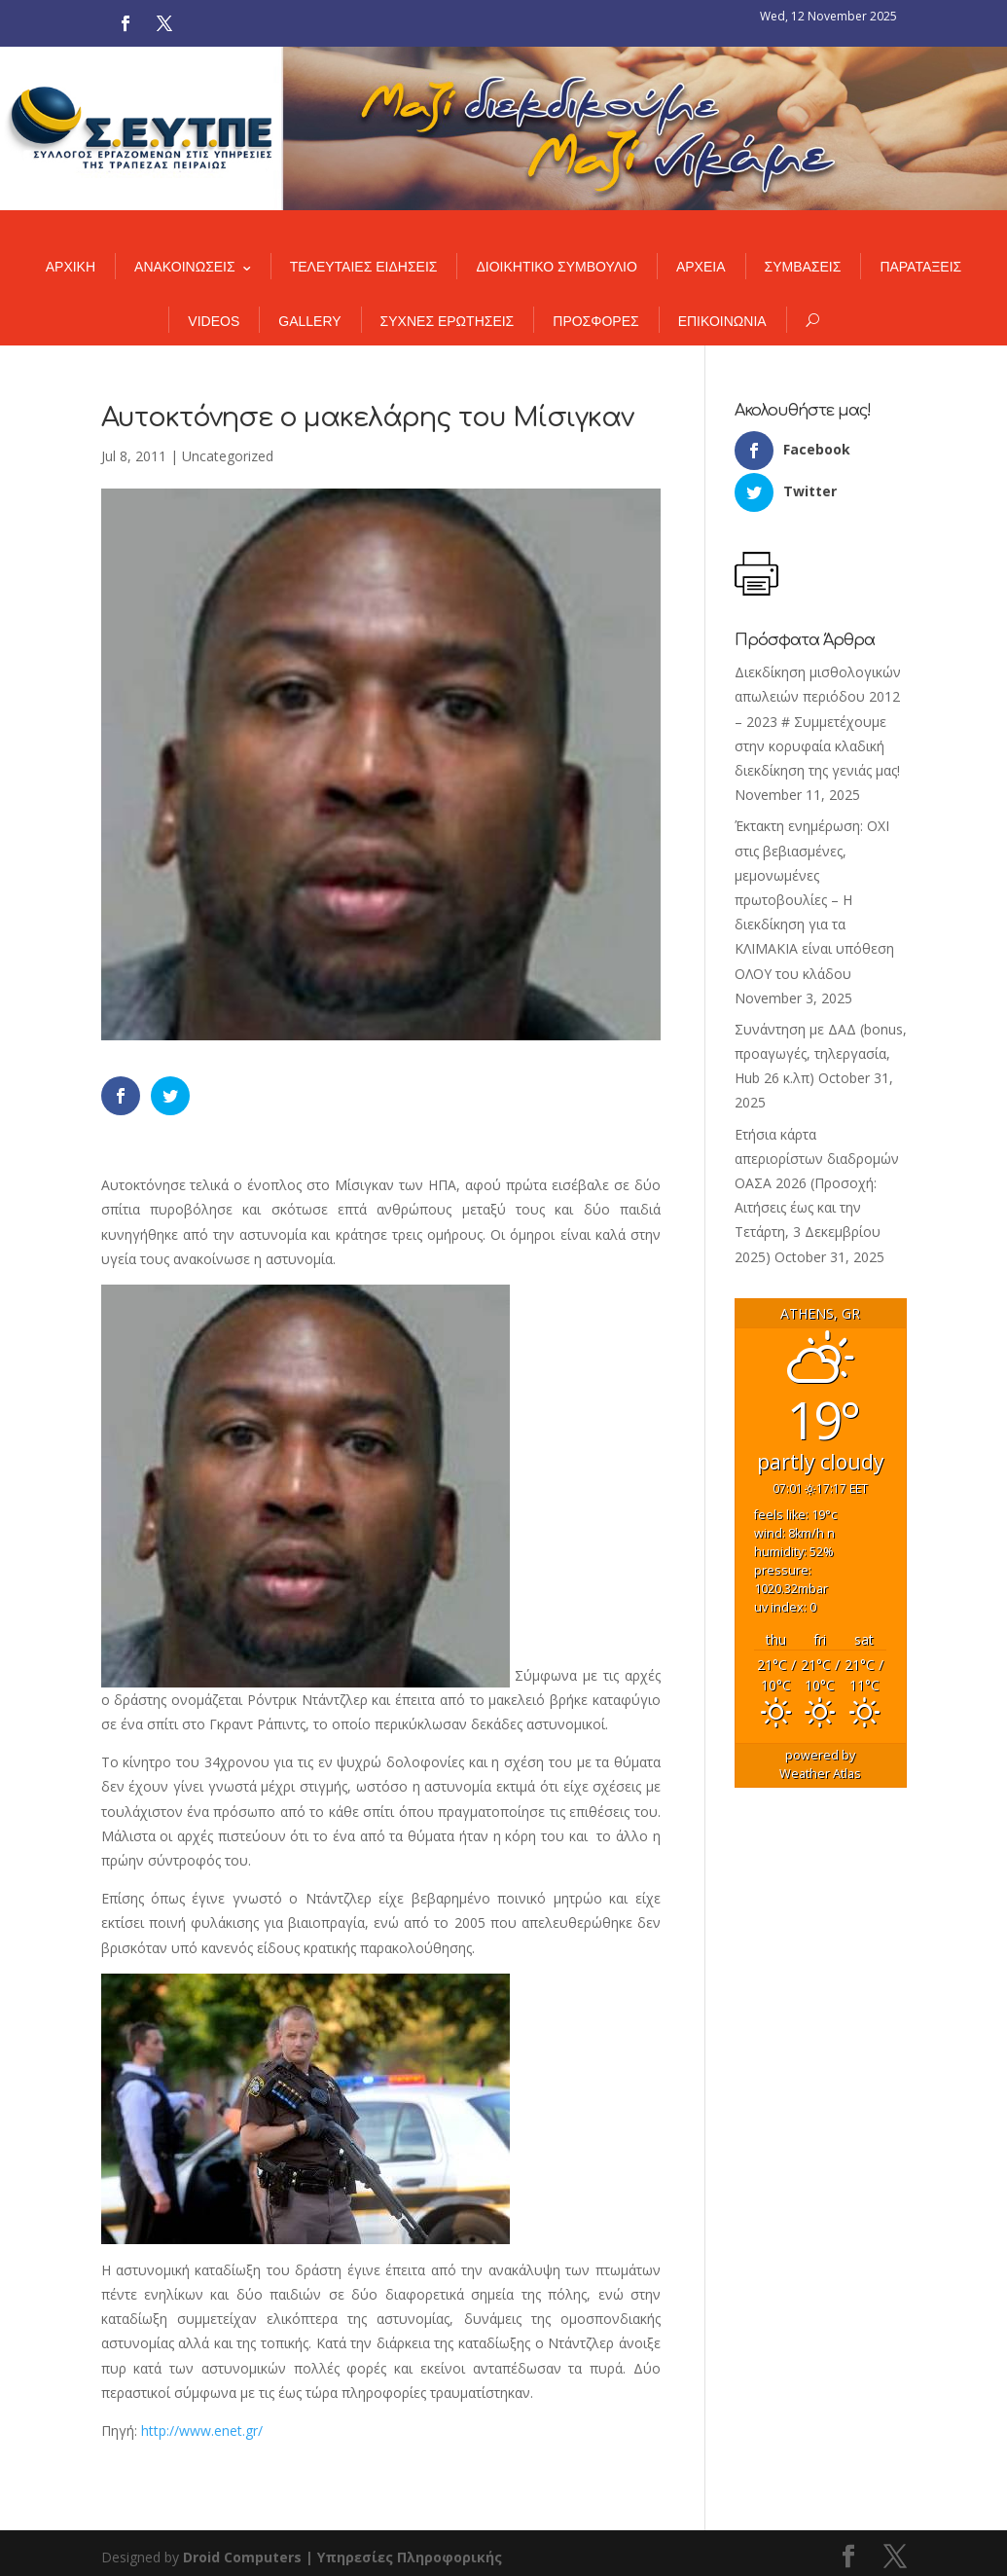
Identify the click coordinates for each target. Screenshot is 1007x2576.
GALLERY (309, 321)
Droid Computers (242, 2557)
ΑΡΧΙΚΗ (70, 266)
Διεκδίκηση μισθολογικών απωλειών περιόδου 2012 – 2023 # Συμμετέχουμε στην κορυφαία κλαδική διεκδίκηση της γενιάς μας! (818, 721)
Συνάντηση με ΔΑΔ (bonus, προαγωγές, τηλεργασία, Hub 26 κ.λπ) (821, 1053)
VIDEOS (213, 321)
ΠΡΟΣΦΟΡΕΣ (595, 321)
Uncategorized (227, 456)
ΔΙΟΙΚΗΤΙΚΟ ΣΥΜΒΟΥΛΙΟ (556, 266)
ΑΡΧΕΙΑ (701, 266)
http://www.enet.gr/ (202, 2430)
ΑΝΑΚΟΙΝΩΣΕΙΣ (184, 266)
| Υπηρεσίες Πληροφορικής (404, 2557)
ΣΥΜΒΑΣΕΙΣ (803, 266)
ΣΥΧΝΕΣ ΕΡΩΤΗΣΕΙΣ (447, 321)
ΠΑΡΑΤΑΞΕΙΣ (920, 266)
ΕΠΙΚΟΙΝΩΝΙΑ (722, 321)
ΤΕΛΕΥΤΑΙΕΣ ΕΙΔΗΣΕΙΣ (364, 266)
